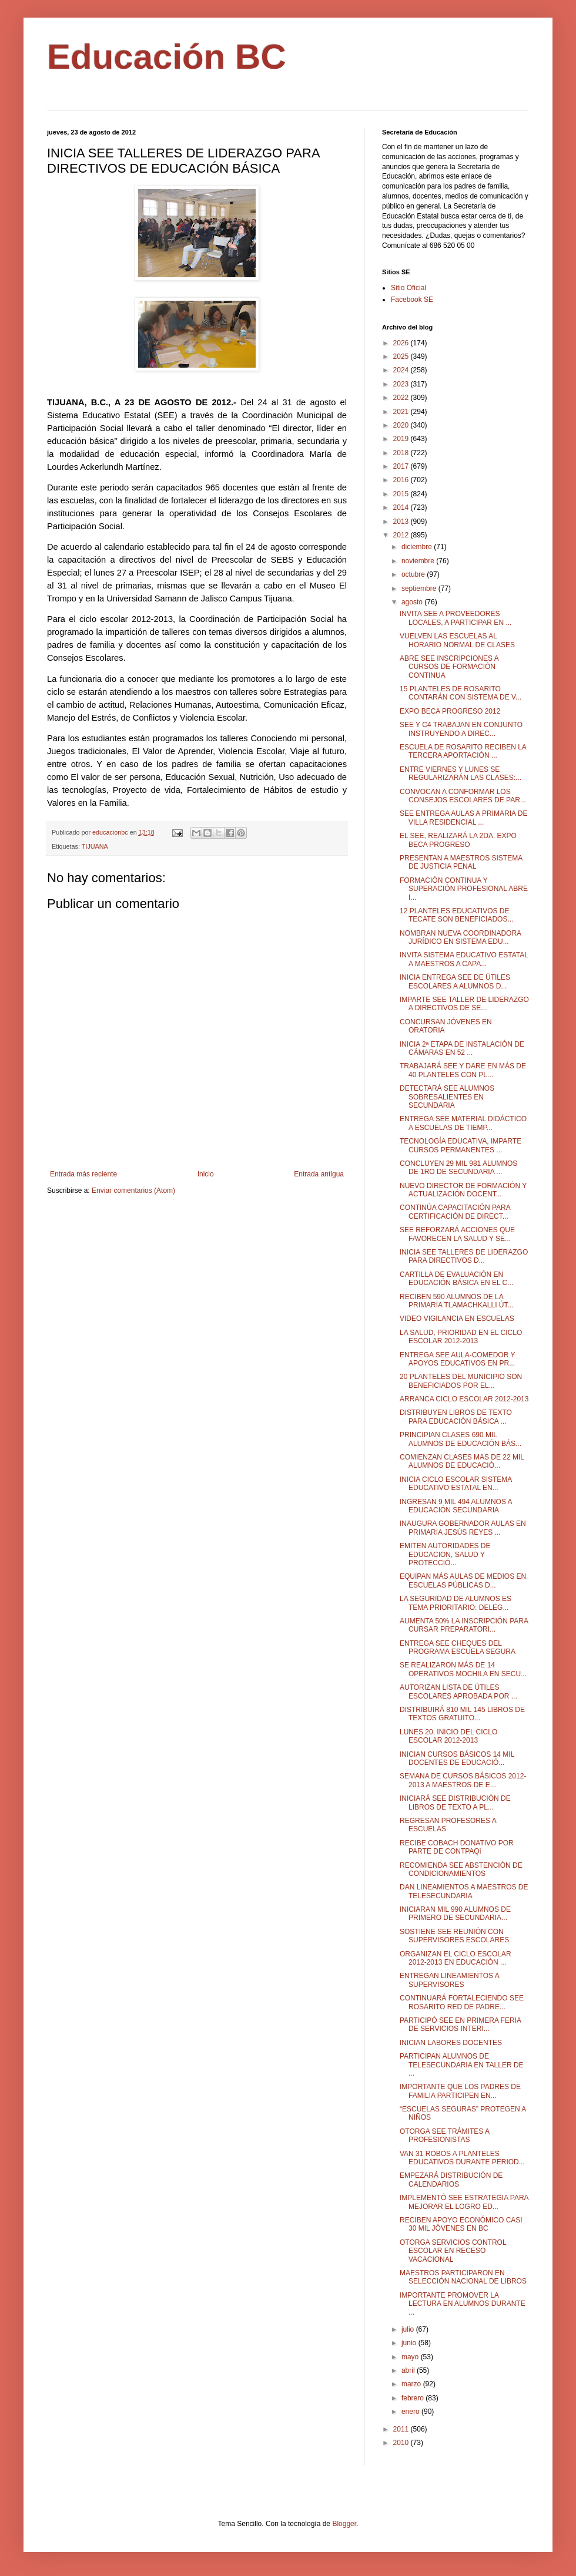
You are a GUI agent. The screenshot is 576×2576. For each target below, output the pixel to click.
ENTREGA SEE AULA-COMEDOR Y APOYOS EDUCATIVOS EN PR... (457, 1359)
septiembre (419, 588)
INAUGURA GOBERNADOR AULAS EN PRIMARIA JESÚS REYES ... (463, 1527)
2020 (402, 425)
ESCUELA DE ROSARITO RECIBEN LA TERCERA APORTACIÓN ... (463, 751)
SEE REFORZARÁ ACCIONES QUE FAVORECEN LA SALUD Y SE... (457, 1234)
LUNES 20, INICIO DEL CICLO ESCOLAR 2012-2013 (448, 1736)
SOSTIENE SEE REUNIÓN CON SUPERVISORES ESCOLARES (454, 1936)
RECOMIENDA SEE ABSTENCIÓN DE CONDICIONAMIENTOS (461, 1869)
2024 (402, 370)
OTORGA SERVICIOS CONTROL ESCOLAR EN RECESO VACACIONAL (453, 2251)
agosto (412, 602)
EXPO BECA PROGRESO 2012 (450, 711)
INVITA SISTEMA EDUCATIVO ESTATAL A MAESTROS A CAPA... (464, 959)
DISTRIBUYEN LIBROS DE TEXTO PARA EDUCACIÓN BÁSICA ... (456, 1416)
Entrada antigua (319, 1174)
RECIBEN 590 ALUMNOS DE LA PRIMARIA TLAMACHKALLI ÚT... (457, 1301)
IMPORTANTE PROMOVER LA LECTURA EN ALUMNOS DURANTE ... (462, 2303)
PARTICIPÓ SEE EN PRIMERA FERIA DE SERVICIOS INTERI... (460, 2024)
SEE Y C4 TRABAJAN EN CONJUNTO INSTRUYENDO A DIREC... (461, 729)
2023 (402, 384)
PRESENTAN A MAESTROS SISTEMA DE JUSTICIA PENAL (461, 862)
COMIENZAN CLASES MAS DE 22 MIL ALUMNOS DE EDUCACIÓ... (462, 1461)
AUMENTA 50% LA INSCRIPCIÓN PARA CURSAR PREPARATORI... (464, 1625)
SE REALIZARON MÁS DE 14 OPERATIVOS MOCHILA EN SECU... (463, 1669)
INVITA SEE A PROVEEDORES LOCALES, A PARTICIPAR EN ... (455, 618)
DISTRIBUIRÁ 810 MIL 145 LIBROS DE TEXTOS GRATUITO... (462, 1714)
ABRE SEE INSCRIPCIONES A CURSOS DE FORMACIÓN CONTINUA (449, 667)
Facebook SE (412, 299)
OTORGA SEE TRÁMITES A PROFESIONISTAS (444, 2135)
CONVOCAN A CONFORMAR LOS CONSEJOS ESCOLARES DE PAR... (463, 796)
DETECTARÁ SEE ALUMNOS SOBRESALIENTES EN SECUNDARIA (447, 1096)
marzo (412, 2384)
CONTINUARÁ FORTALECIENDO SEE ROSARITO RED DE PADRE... (462, 2002)
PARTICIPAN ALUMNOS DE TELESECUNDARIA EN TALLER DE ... (462, 2064)
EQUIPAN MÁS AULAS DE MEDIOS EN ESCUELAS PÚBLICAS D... (463, 1580)
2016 (402, 480)
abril (409, 2370)
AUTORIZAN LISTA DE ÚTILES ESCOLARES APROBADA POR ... (458, 1691)
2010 (402, 2443)
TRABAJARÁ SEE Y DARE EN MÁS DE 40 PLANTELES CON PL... (463, 1070)
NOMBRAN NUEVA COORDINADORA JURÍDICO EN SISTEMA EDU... (460, 937)
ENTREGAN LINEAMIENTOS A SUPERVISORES (449, 1980)
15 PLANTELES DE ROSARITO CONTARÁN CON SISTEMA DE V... (460, 693)
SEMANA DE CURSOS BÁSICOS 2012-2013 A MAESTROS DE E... (463, 1780)
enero (411, 2411)
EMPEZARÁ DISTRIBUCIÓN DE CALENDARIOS (451, 2179)
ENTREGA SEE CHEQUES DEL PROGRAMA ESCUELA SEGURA (457, 1647)
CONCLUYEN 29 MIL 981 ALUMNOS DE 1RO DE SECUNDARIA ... (458, 1167)
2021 (402, 412)
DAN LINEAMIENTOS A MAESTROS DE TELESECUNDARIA (464, 1891)
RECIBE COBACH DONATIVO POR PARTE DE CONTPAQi (457, 1847)
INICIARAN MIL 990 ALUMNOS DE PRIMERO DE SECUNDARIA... (455, 1913)
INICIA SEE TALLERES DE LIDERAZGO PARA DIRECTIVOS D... (464, 1256)
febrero (413, 2398)
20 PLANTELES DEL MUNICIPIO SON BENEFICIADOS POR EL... (461, 1381)
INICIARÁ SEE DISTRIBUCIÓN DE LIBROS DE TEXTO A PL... (455, 1802)
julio (408, 2329)
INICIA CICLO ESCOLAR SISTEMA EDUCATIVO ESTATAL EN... (456, 1483)
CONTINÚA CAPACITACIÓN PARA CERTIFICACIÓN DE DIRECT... (455, 1211)
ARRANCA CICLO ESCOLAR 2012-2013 (464, 1399)
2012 (402, 535)
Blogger (344, 2524)
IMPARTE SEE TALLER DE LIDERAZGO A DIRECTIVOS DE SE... (464, 1004)
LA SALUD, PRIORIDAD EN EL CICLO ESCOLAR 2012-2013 (461, 1337)
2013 (402, 521)
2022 (402, 398)
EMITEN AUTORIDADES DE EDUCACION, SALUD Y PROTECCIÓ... (445, 1554)
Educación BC (166, 56)
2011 (402, 2429)
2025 (402, 356)
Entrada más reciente (83, 1174)
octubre (414, 574)
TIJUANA (95, 846)
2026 (402, 343)
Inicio (205, 1174)
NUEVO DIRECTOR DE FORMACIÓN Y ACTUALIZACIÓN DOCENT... (463, 1190)
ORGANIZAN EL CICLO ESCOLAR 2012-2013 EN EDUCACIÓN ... (455, 1958)
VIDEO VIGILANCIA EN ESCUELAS (457, 1318)
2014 (402, 507)
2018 (402, 453)
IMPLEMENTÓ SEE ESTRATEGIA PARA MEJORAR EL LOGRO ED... (464, 2202)
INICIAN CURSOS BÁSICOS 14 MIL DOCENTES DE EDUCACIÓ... (457, 1758)
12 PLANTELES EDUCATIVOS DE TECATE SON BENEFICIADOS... (456, 915)
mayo (411, 2357)
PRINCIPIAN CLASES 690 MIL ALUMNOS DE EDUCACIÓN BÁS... (460, 1439)
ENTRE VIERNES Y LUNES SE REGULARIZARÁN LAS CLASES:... (460, 773)
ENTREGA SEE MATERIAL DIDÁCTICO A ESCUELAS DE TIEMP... (463, 1123)
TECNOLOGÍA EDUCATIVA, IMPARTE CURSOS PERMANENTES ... (460, 1145)
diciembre (417, 547)
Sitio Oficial (408, 288)
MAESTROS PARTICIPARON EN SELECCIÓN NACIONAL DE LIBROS (463, 2277)
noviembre (418, 561)
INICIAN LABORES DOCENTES (451, 2043)
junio (409, 2343)
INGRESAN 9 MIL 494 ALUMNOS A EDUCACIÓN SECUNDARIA (456, 1506)
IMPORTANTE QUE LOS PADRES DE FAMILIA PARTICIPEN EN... (460, 2091)
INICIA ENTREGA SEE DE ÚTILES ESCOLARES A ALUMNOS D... (455, 981)
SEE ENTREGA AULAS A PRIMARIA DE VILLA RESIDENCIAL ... (463, 817)
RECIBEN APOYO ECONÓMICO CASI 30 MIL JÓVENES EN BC (461, 2224)
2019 (402, 439)
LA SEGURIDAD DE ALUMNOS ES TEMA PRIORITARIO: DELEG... (455, 1603)
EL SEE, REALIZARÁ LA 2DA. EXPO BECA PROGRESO (458, 840)
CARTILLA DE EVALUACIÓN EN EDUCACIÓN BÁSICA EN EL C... (456, 1278)
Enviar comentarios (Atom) (133, 1190)
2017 (402, 466)
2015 (402, 494)
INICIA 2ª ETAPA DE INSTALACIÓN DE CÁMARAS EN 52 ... (462, 1048)
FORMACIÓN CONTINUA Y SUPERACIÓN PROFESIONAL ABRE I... (464, 889)
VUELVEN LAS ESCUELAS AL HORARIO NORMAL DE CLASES (457, 640)
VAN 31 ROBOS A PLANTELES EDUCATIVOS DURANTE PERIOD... (462, 2158)
